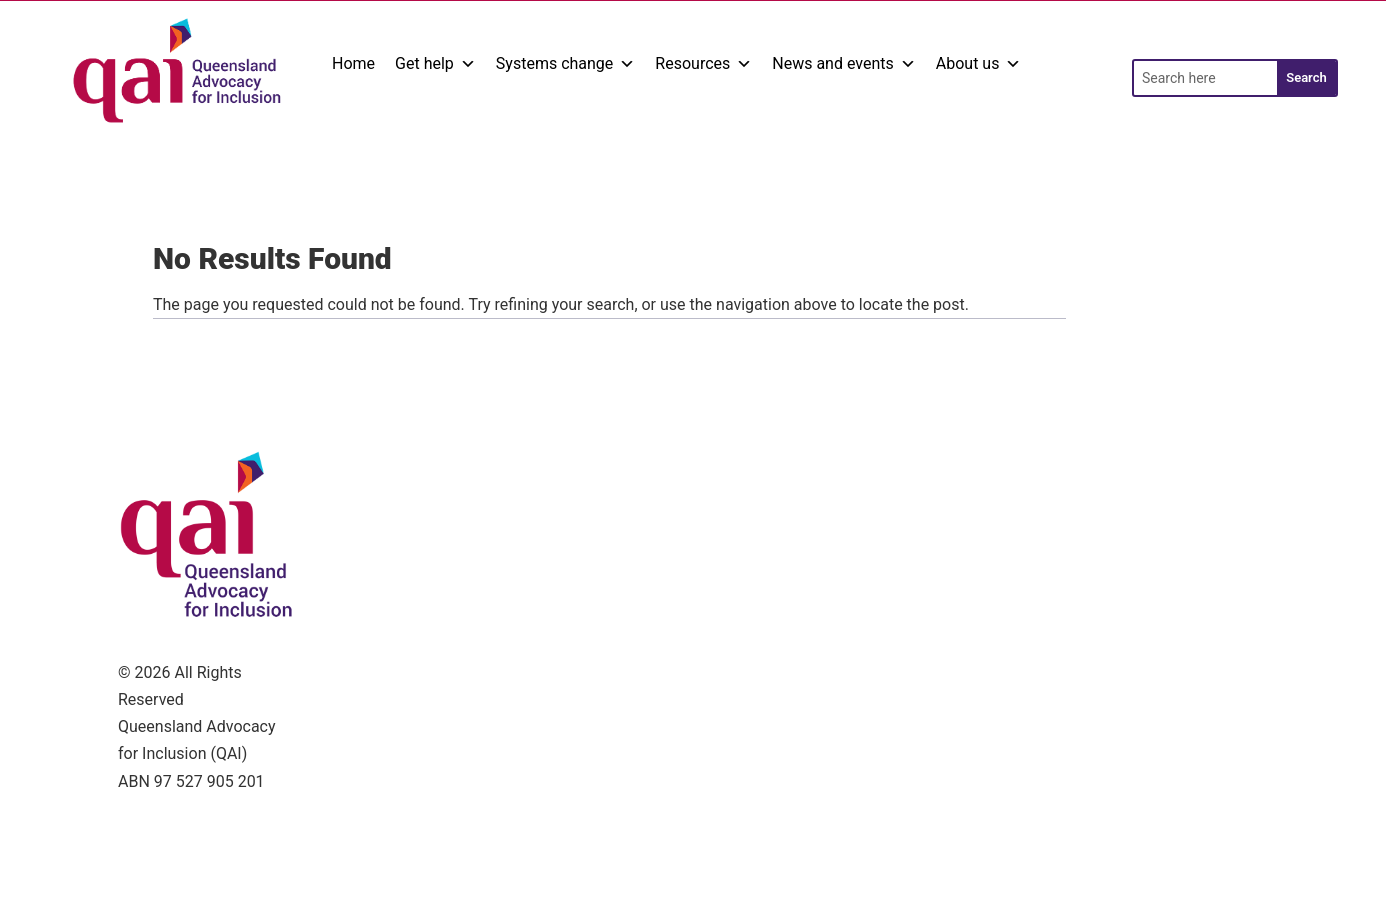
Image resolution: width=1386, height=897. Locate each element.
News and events (844, 64)
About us (979, 64)
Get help (435, 64)
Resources (703, 64)
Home (353, 63)
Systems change (566, 64)
